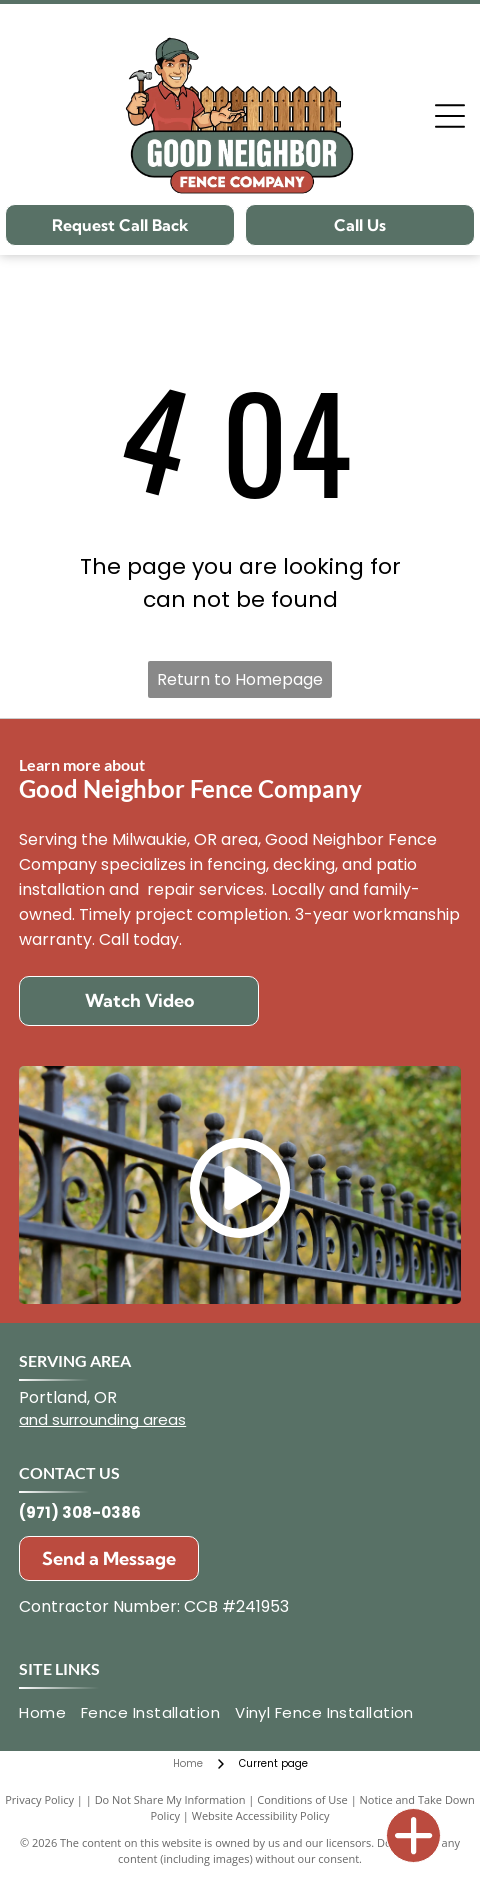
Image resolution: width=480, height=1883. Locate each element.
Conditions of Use (302, 1799)
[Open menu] (450, 116)
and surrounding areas (102, 1419)
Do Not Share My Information (170, 1799)
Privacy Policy (39, 1799)
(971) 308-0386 (80, 1512)
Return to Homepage (240, 679)
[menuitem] (50, 1713)
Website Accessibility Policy (261, 1815)
